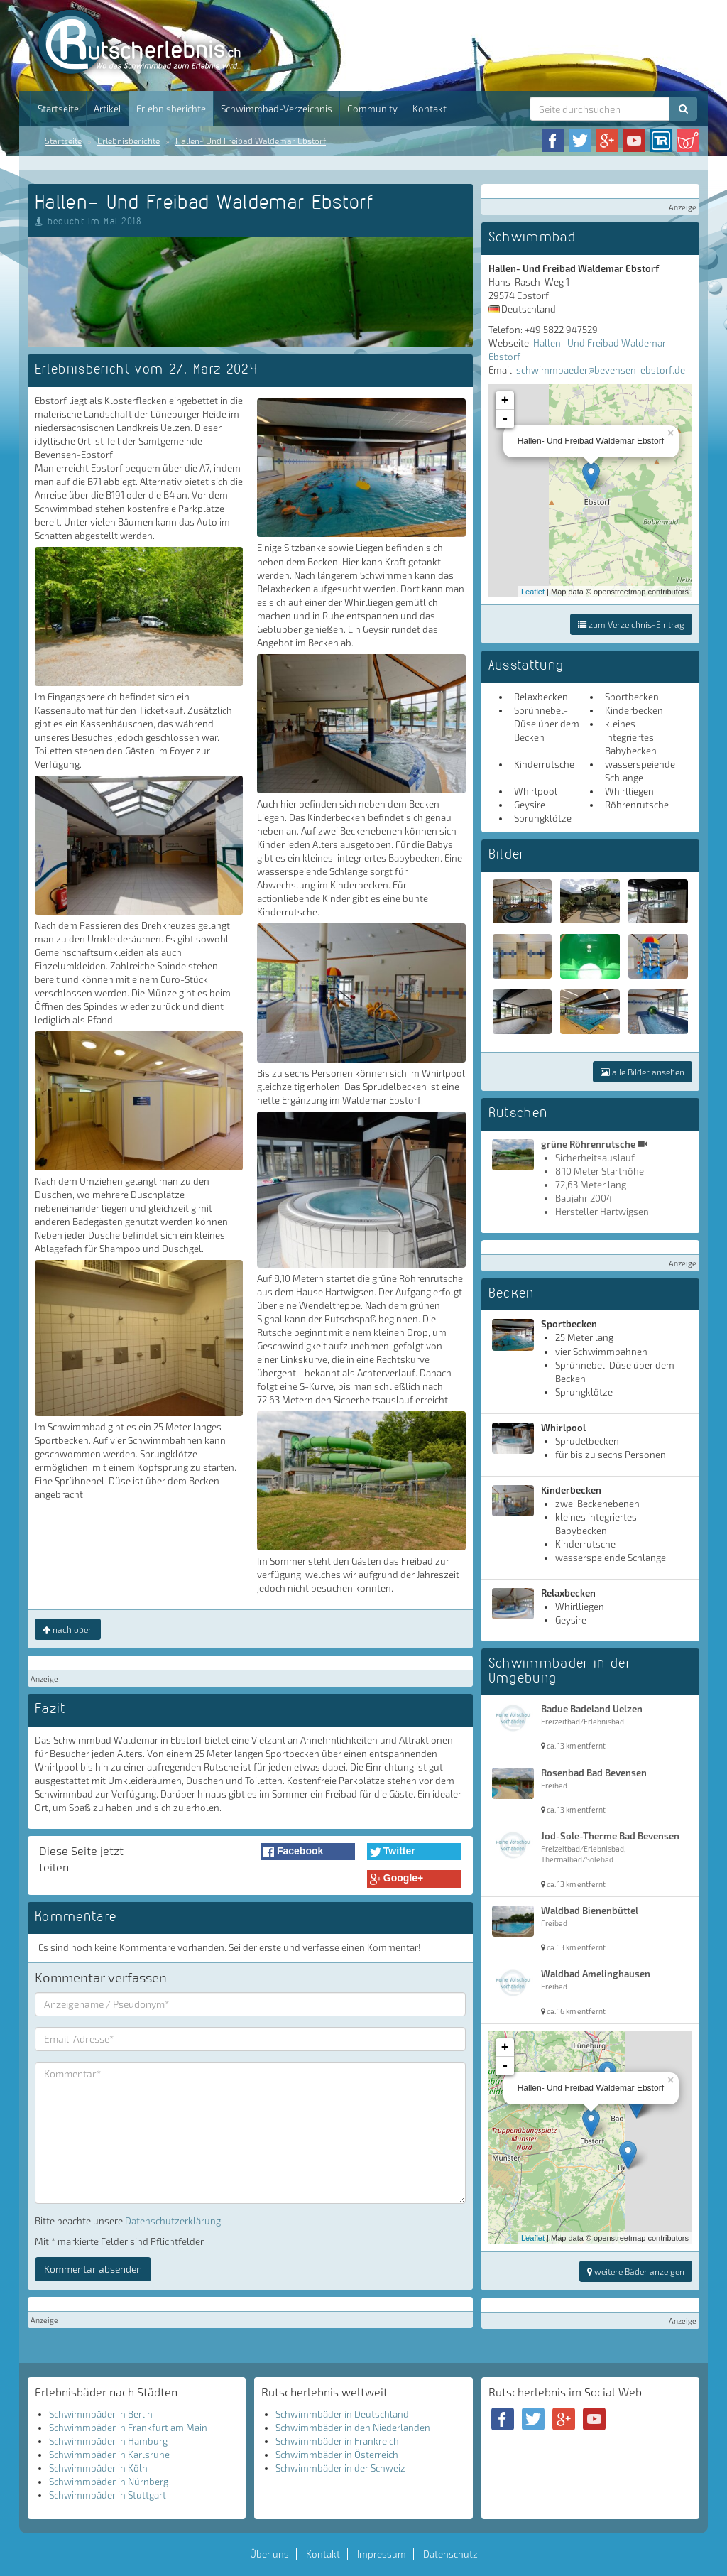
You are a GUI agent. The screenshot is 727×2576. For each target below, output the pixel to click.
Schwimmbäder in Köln (98, 2468)
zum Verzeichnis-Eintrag (631, 624)
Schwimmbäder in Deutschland (342, 2414)
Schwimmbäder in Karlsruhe (109, 2454)
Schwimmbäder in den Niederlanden (352, 2427)
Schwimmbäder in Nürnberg (108, 2481)
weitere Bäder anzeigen (635, 2271)
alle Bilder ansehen (642, 1072)
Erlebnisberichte (171, 108)
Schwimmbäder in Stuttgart (107, 2495)
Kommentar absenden (93, 2269)
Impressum (381, 2554)
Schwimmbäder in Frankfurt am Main (128, 2427)
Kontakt (429, 108)
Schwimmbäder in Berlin (101, 2414)
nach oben (68, 1629)
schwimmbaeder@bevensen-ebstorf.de (600, 370)
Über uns (269, 2554)
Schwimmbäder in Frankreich (337, 2441)
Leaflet (533, 591)
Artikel (107, 108)
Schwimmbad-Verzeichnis (276, 108)
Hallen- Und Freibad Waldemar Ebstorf (250, 141)
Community (372, 108)
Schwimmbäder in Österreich (336, 2454)
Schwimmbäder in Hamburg (108, 2441)
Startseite (58, 108)
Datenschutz (450, 2554)
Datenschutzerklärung (173, 2221)
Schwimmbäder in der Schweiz (340, 2468)
